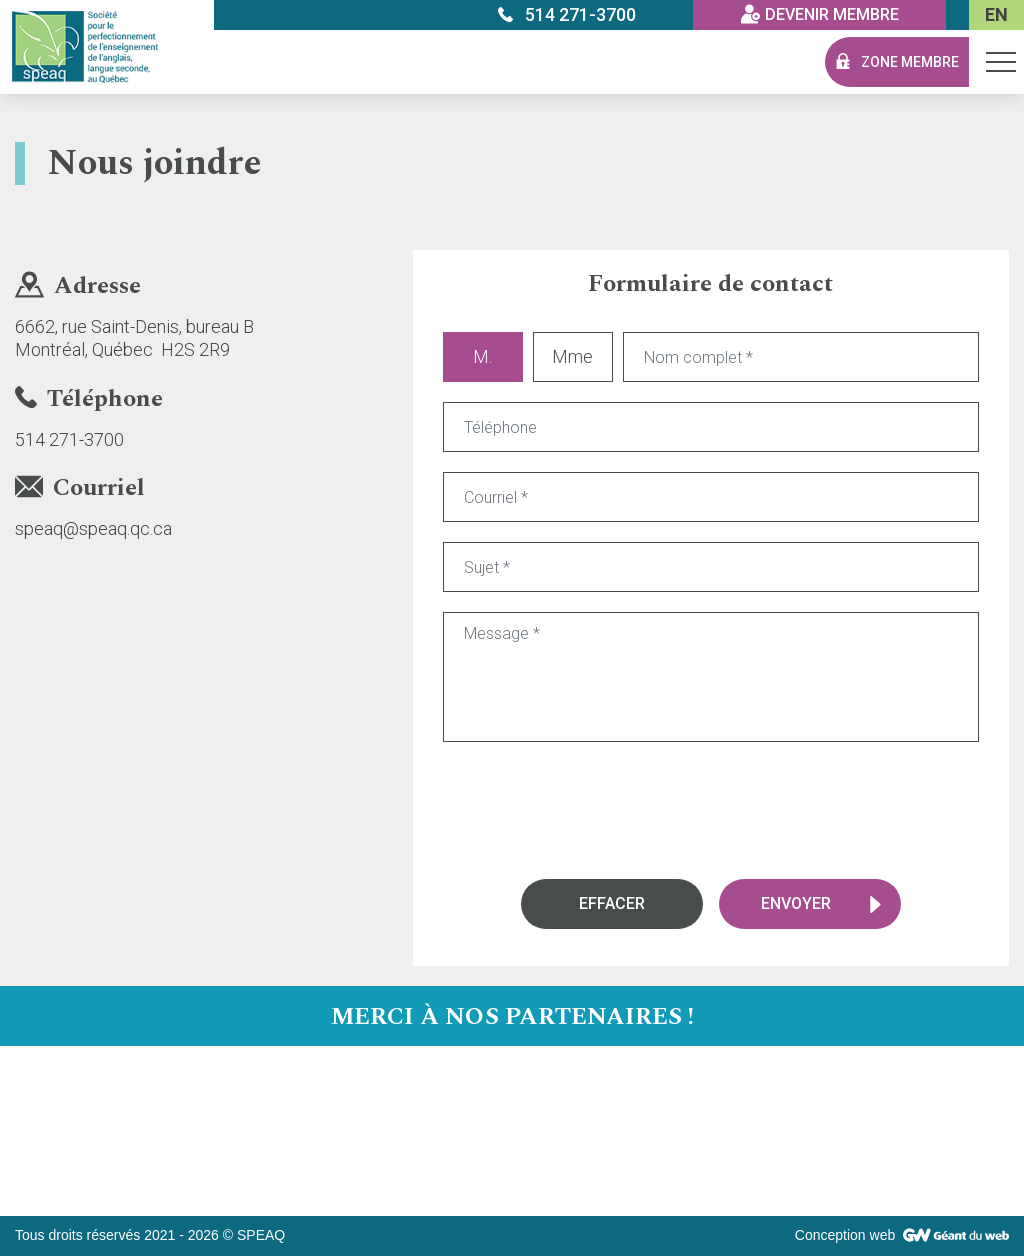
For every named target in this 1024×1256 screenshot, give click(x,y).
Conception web (845, 1235)
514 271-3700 (69, 439)
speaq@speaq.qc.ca (93, 528)
